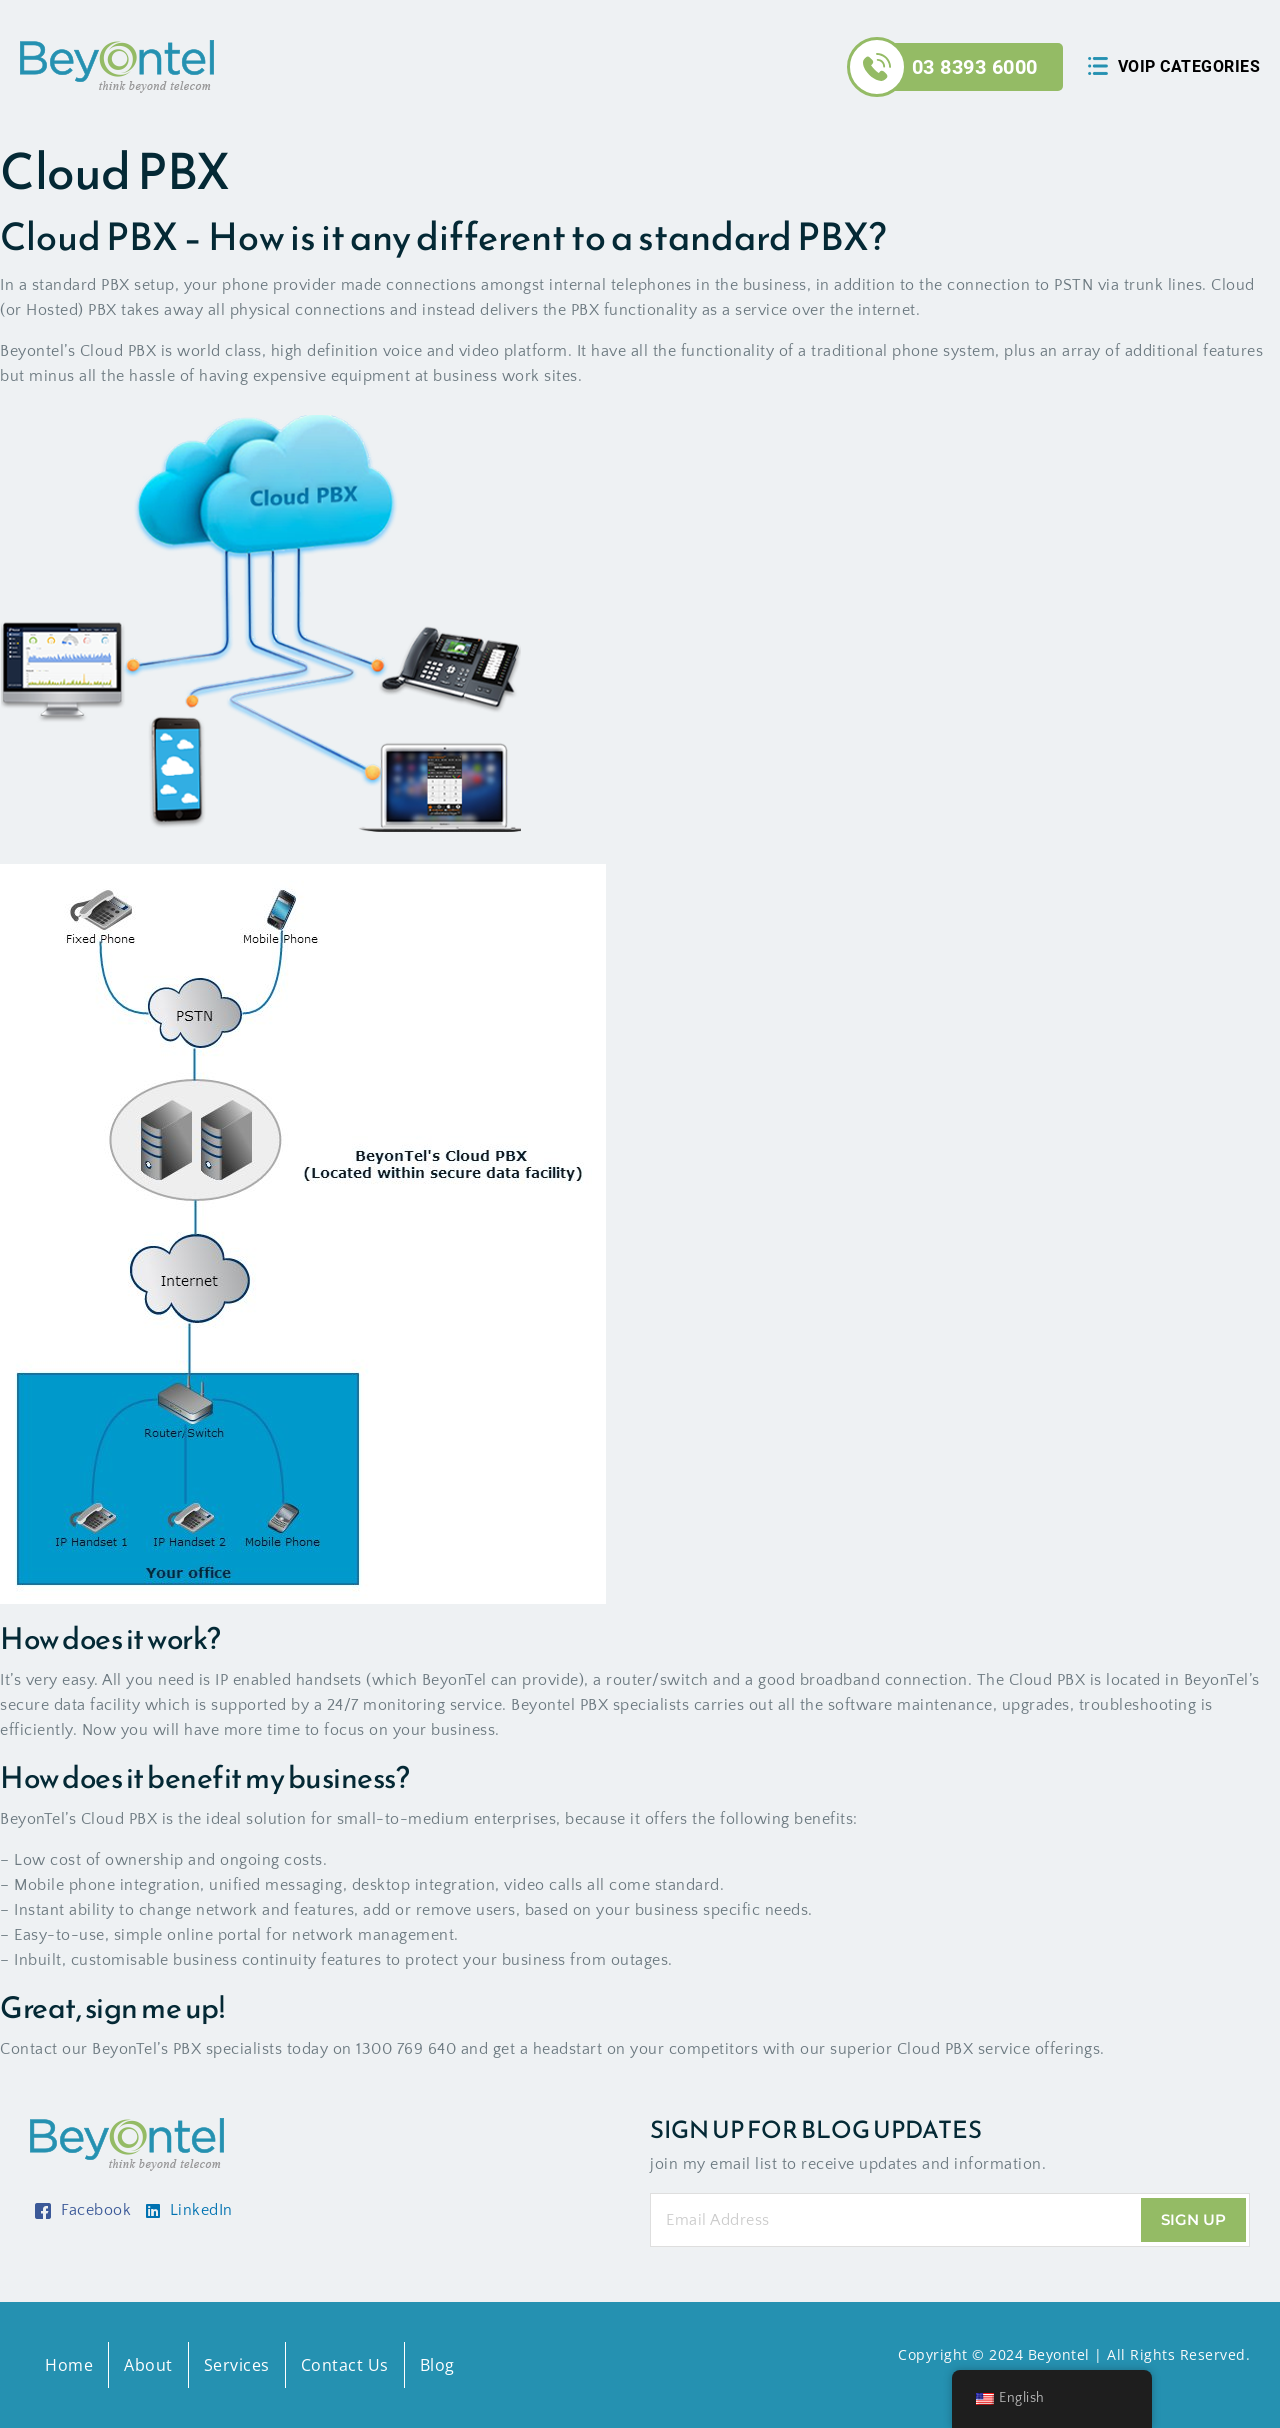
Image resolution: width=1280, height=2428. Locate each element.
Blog (437, 2365)
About (148, 2365)
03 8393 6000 (975, 67)
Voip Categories (1189, 66)
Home (69, 2365)
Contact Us (345, 2365)
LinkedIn (189, 2210)
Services (237, 2365)
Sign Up (1193, 2219)
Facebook (83, 2210)
